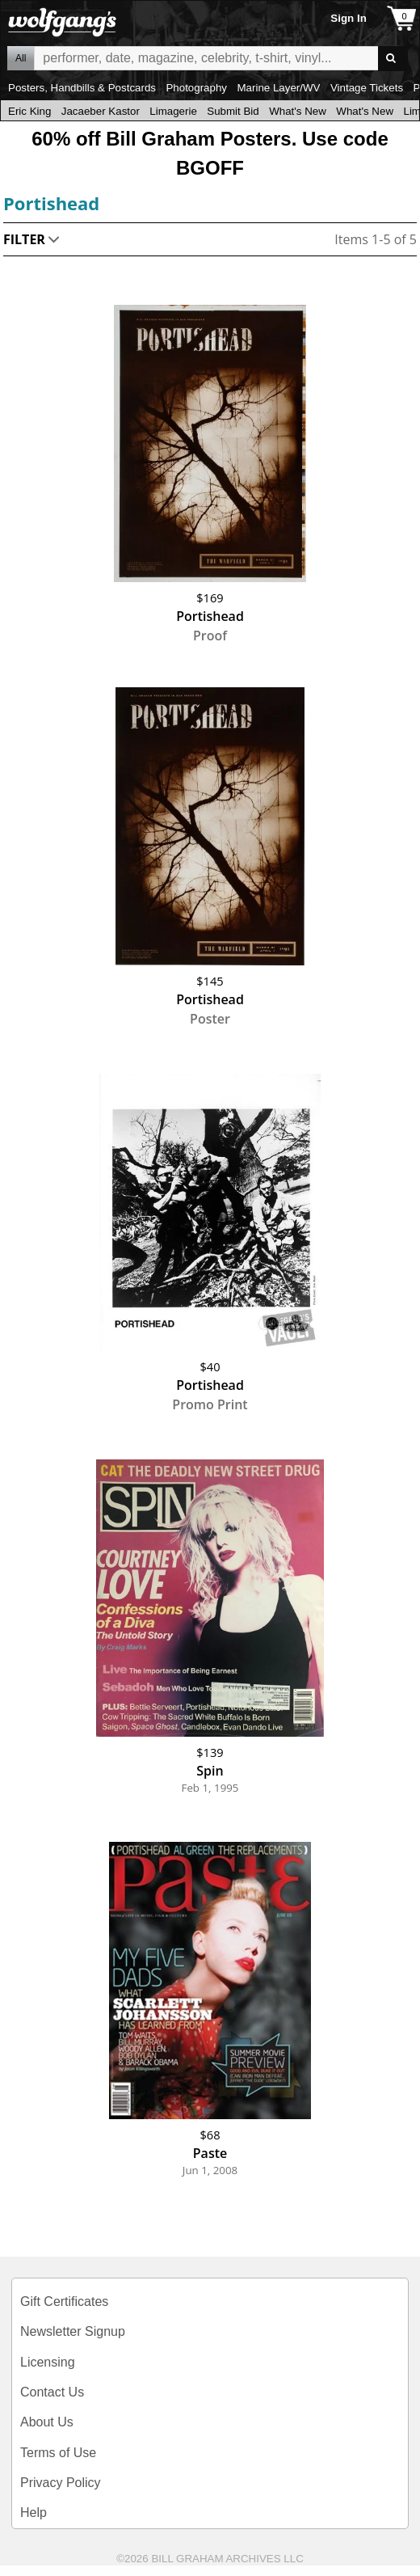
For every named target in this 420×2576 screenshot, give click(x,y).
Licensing (47, 2362)
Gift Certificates (64, 2301)
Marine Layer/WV (278, 88)
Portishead (51, 202)
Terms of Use (58, 2453)
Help (33, 2512)
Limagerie (173, 111)
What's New (297, 111)
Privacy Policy (60, 2482)
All (20, 58)
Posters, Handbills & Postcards (82, 88)
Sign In (348, 18)
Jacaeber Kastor (100, 111)
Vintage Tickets (366, 88)
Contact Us (52, 2392)
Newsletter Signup (72, 2331)
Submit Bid (232, 111)
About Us (47, 2422)
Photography (196, 88)
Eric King (29, 111)
